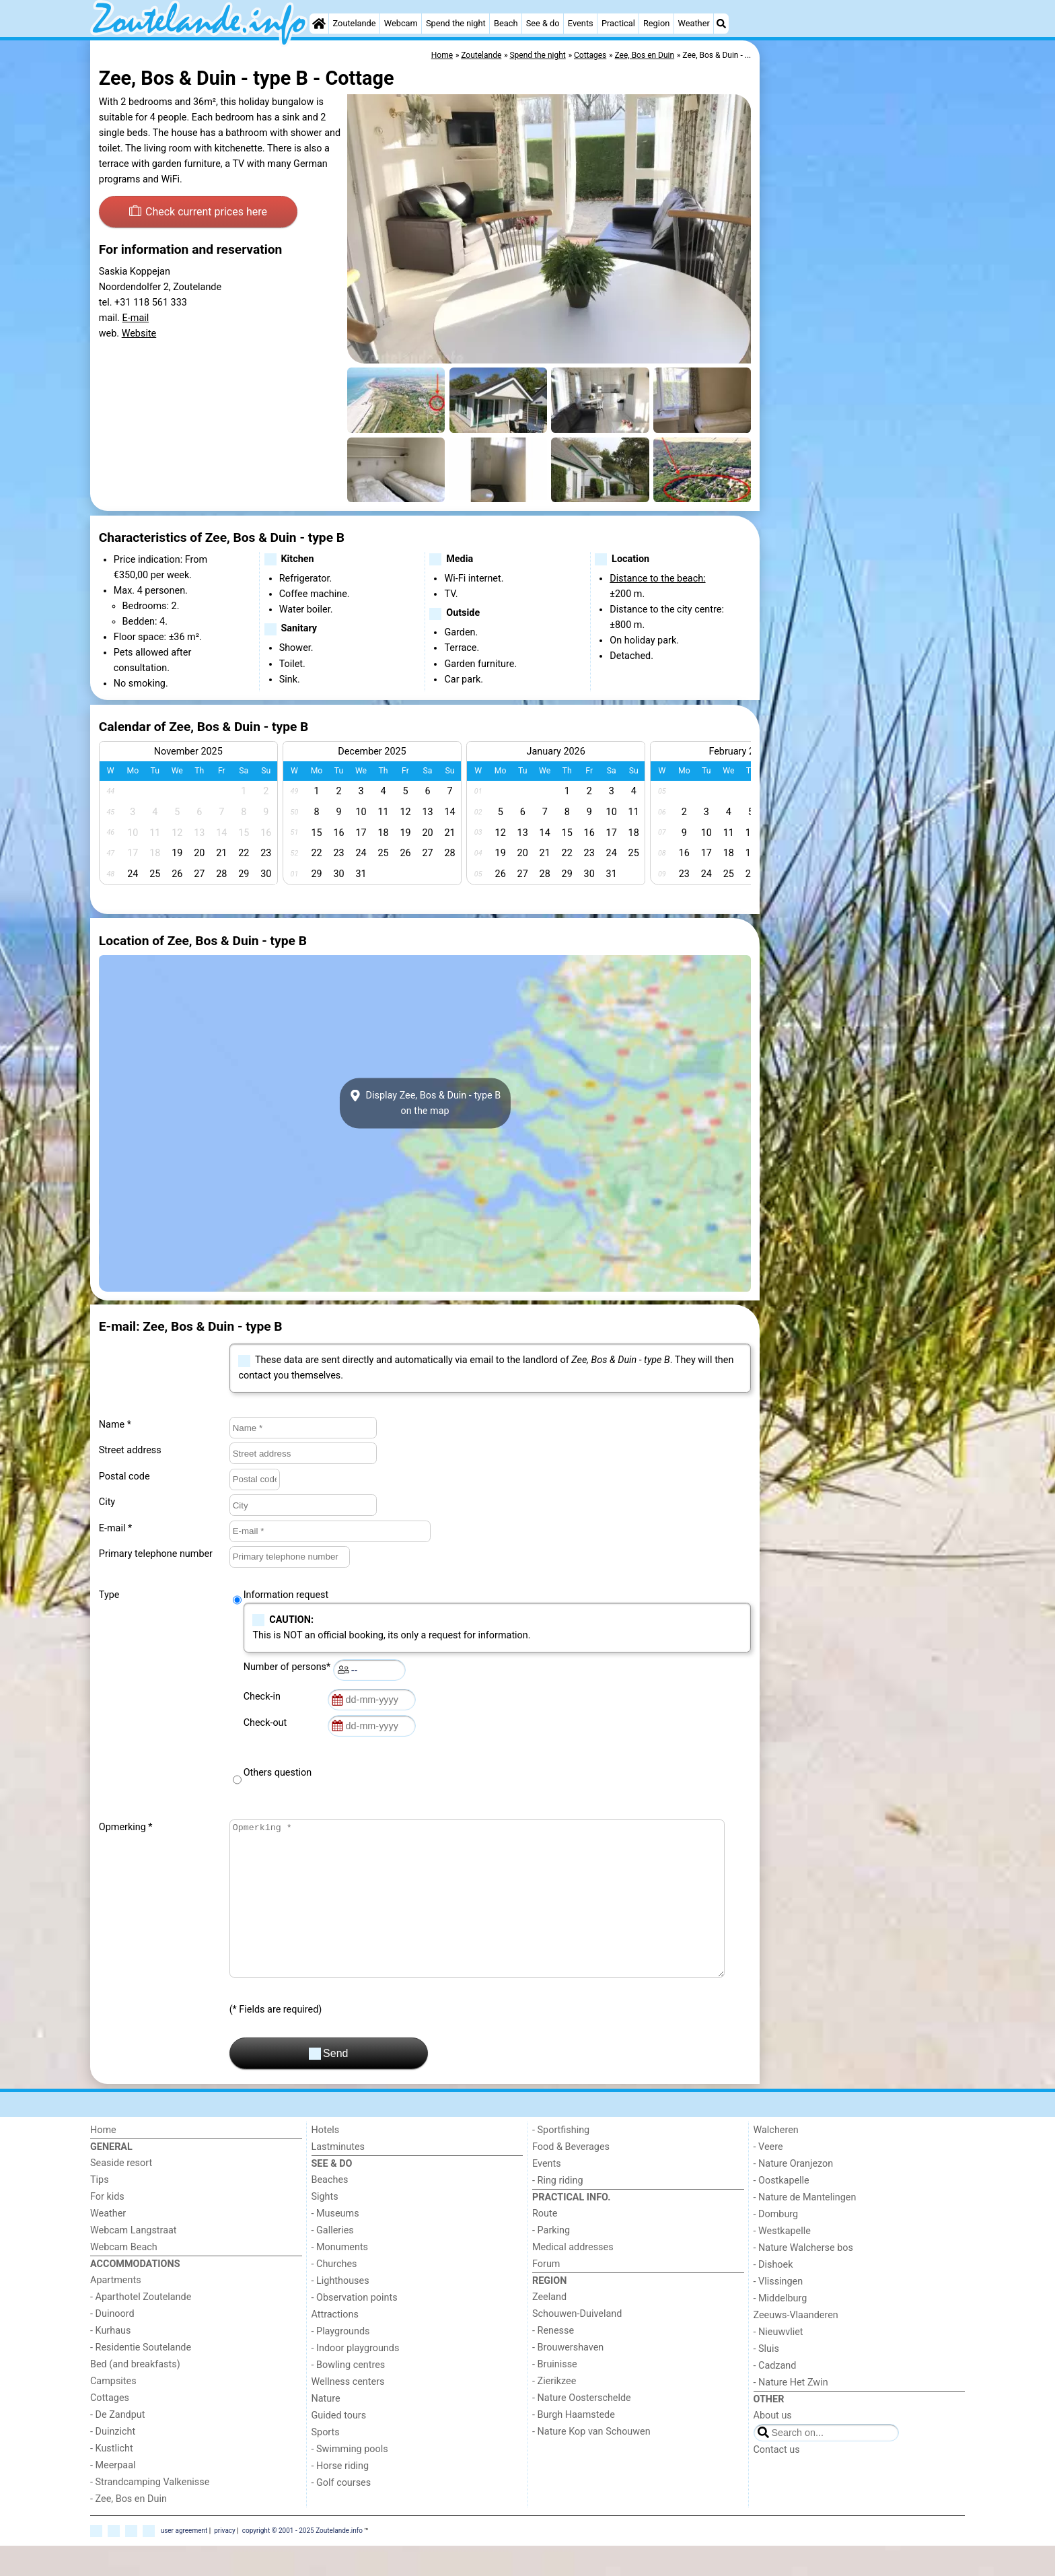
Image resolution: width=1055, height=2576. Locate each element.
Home (103, 2160)
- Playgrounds (341, 2361)
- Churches (334, 2294)
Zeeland (549, 2327)
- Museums (335, 2244)
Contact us (777, 2480)
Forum (546, 2294)
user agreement (184, 2561)
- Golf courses (341, 2513)
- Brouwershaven (568, 2377)
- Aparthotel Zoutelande (140, 2327)
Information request (286, 1595)
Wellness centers (348, 2412)
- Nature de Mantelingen (805, 2227)
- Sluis (766, 2379)
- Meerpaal (112, 2495)
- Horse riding (340, 2496)
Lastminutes (338, 2177)
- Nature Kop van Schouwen (591, 2462)
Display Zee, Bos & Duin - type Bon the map (425, 1103)
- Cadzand (775, 2396)
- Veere (768, 2177)
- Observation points (355, 2328)
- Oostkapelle (781, 2211)
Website (139, 333)
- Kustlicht (111, 2478)
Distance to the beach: (657, 578)
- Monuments (340, 2277)
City (107, 1502)
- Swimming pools (350, 2479)
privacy (224, 2561)
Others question (278, 1772)
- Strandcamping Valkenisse (149, 2512)
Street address (130, 1450)
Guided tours (339, 2445)
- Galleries (333, 2260)
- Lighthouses (340, 2311)
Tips (99, 2210)
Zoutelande (354, 23)
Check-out (268, 1723)
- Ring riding (557, 2211)
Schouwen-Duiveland (577, 2344)
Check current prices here (198, 211)
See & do (543, 23)
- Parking (551, 2260)
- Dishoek (773, 2295)
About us (773, 2445)
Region (656, 23)
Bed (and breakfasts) (135, 2394)
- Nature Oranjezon (794, 2194)
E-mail (135, 318)
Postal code (124, 1476)
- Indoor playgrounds (356, 2378)
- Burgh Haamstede (573, 2445)
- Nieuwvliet (778, 2362)
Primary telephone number (156, 1554)
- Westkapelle (782, 2261)
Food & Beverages (571, 2177)
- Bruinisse (554, 2394)
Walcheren (776, 2160)
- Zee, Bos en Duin (128, 2529)
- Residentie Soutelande (140, 2377)
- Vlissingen (778, 2312)
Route (544, 2244)
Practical (618, 23)
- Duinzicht (112, 2462)
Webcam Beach (123, 2277)
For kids (107, 2227)
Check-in (264, 1696)
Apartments (115, 2310)
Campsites (113, 2411)
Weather (693, 23)
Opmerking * (126, 1827)
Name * (115, 1424)
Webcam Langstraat (133, 2260)
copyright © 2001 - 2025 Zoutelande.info (302, 2561)
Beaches (330, 2210)
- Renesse (553, 2361)
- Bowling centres (349, 2395)
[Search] (721, 23)
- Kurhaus (110, 2361)
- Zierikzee (554, 2411)
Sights (325, 2227)
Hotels (326, 2160)
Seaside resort (121, 2193)
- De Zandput (117, 2445)
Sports (326, 2462)
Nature (326, 2429)
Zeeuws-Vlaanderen (796, 2345)
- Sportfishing (560, 2160)
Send (329, 2084)
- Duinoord (112, 2344)
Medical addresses (573, 2277)
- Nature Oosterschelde (581, 2428)
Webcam (401, 23)
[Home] (319, 23)
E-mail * (115, 1528)
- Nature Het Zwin (791, 2412)
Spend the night (456, 23)
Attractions (335, 2345)
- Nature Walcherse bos (803, 2278)
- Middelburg (780, 2328)
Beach (505, 23)
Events (580, 23)
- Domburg (776, 2244)
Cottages (109, 2428)
